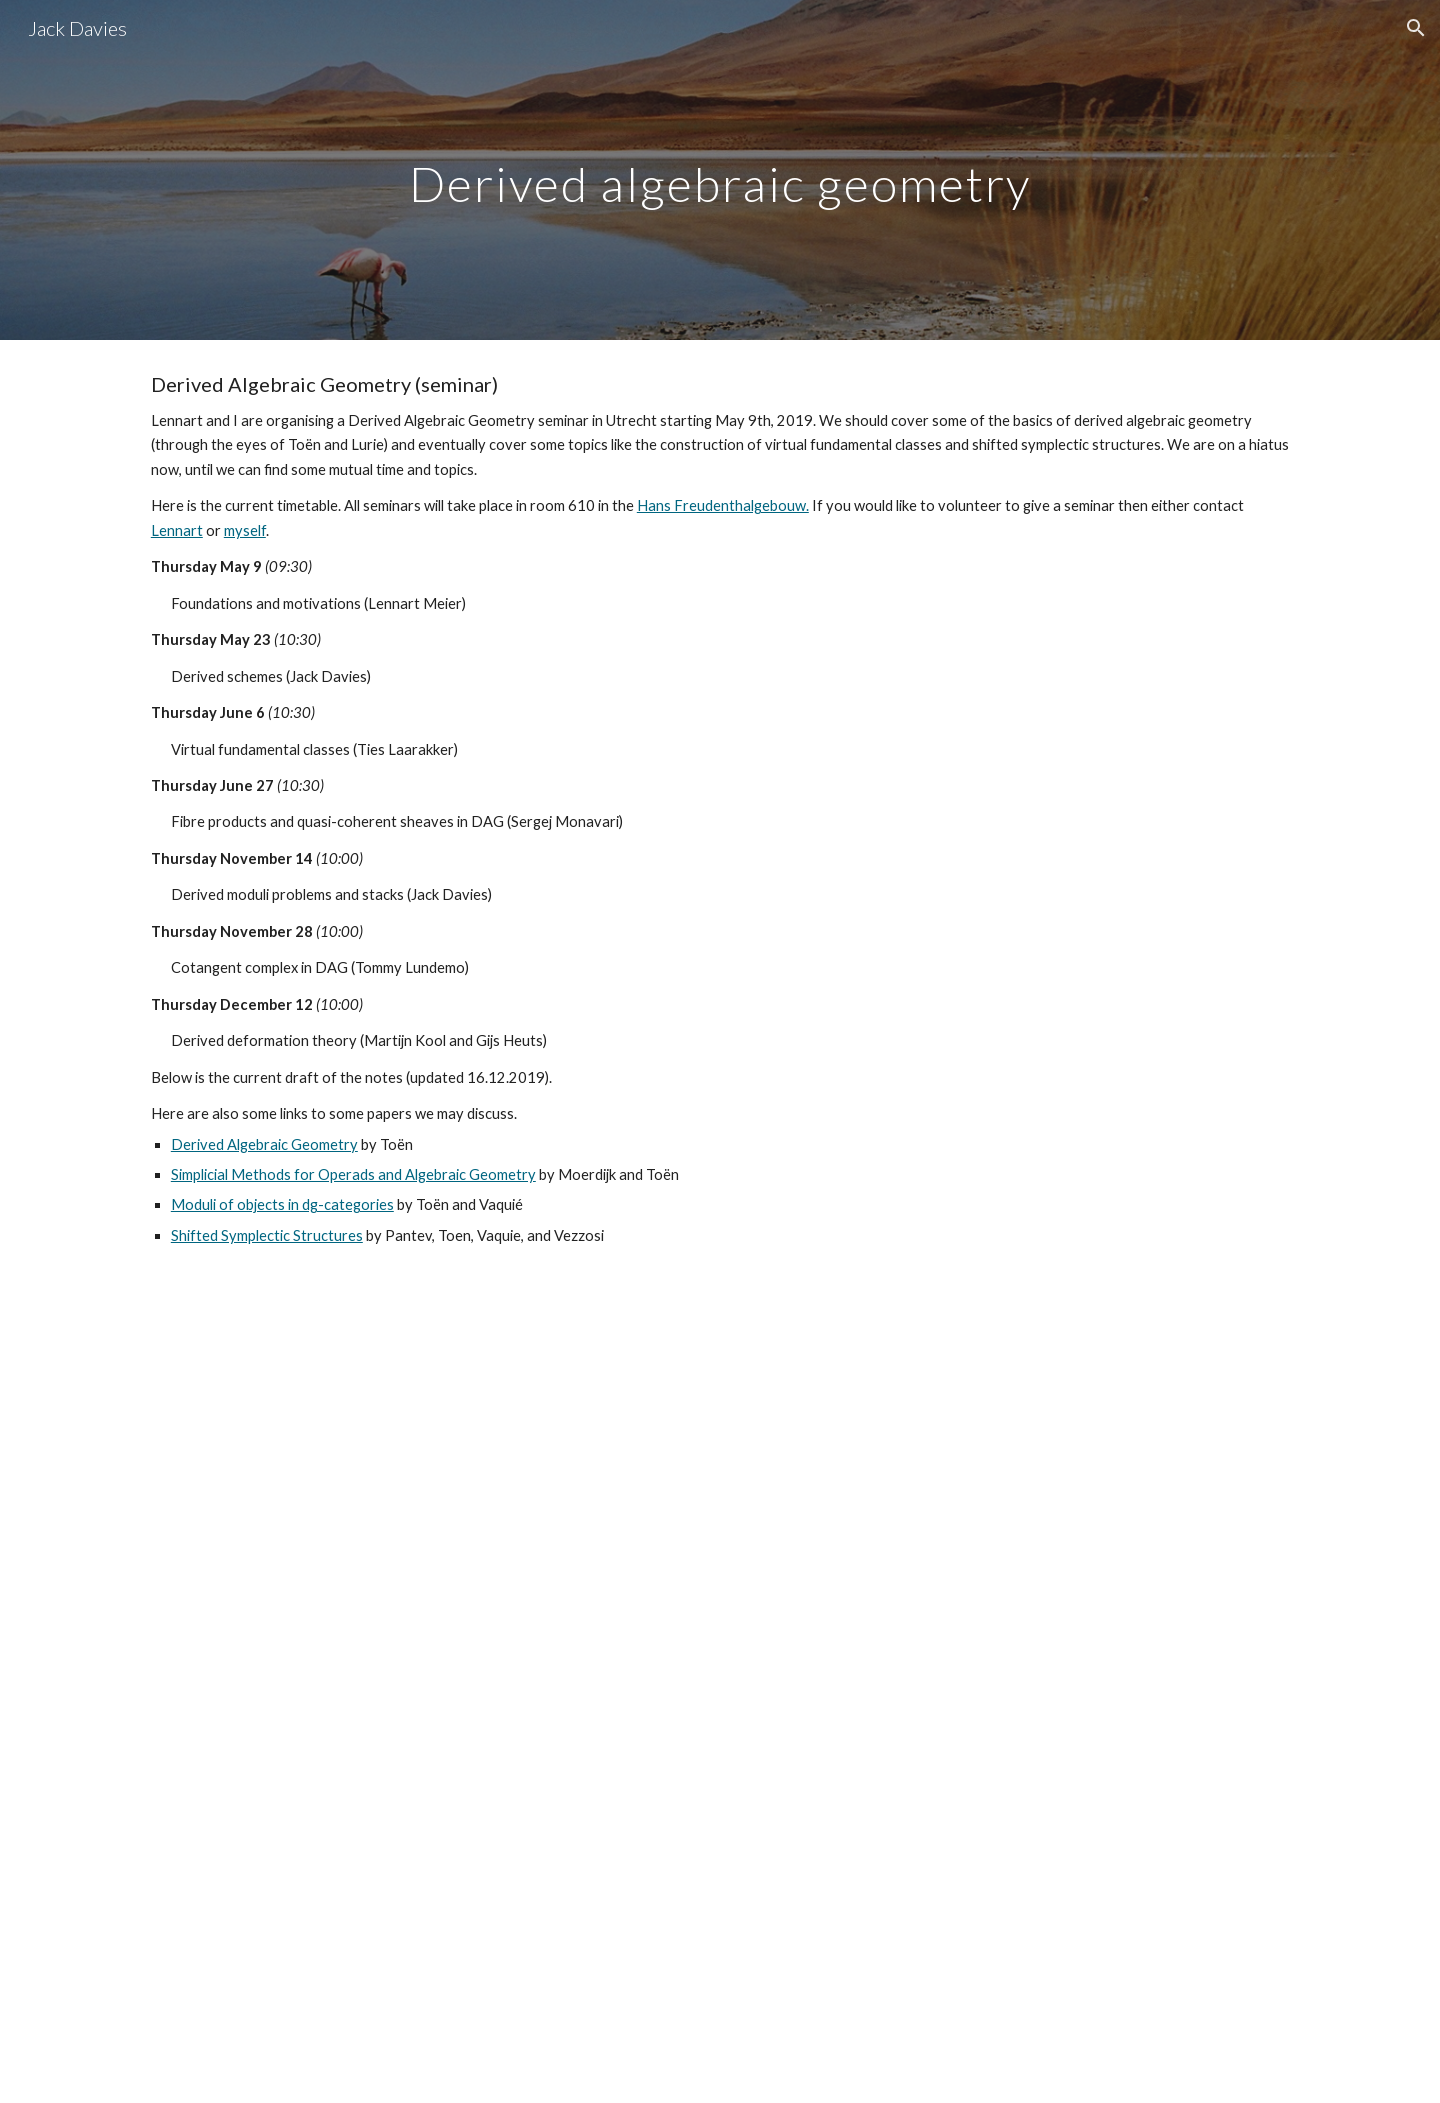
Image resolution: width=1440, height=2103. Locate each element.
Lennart (177, 530)
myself (245, 530)
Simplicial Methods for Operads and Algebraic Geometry (353, 1174)
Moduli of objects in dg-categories (282, 1204)
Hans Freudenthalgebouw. (723, 505)
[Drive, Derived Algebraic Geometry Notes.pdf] (720, 1691)
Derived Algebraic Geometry (264, 1144)
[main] (720, 169)
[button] (1416, 28)
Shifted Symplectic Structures (267, 1235)
